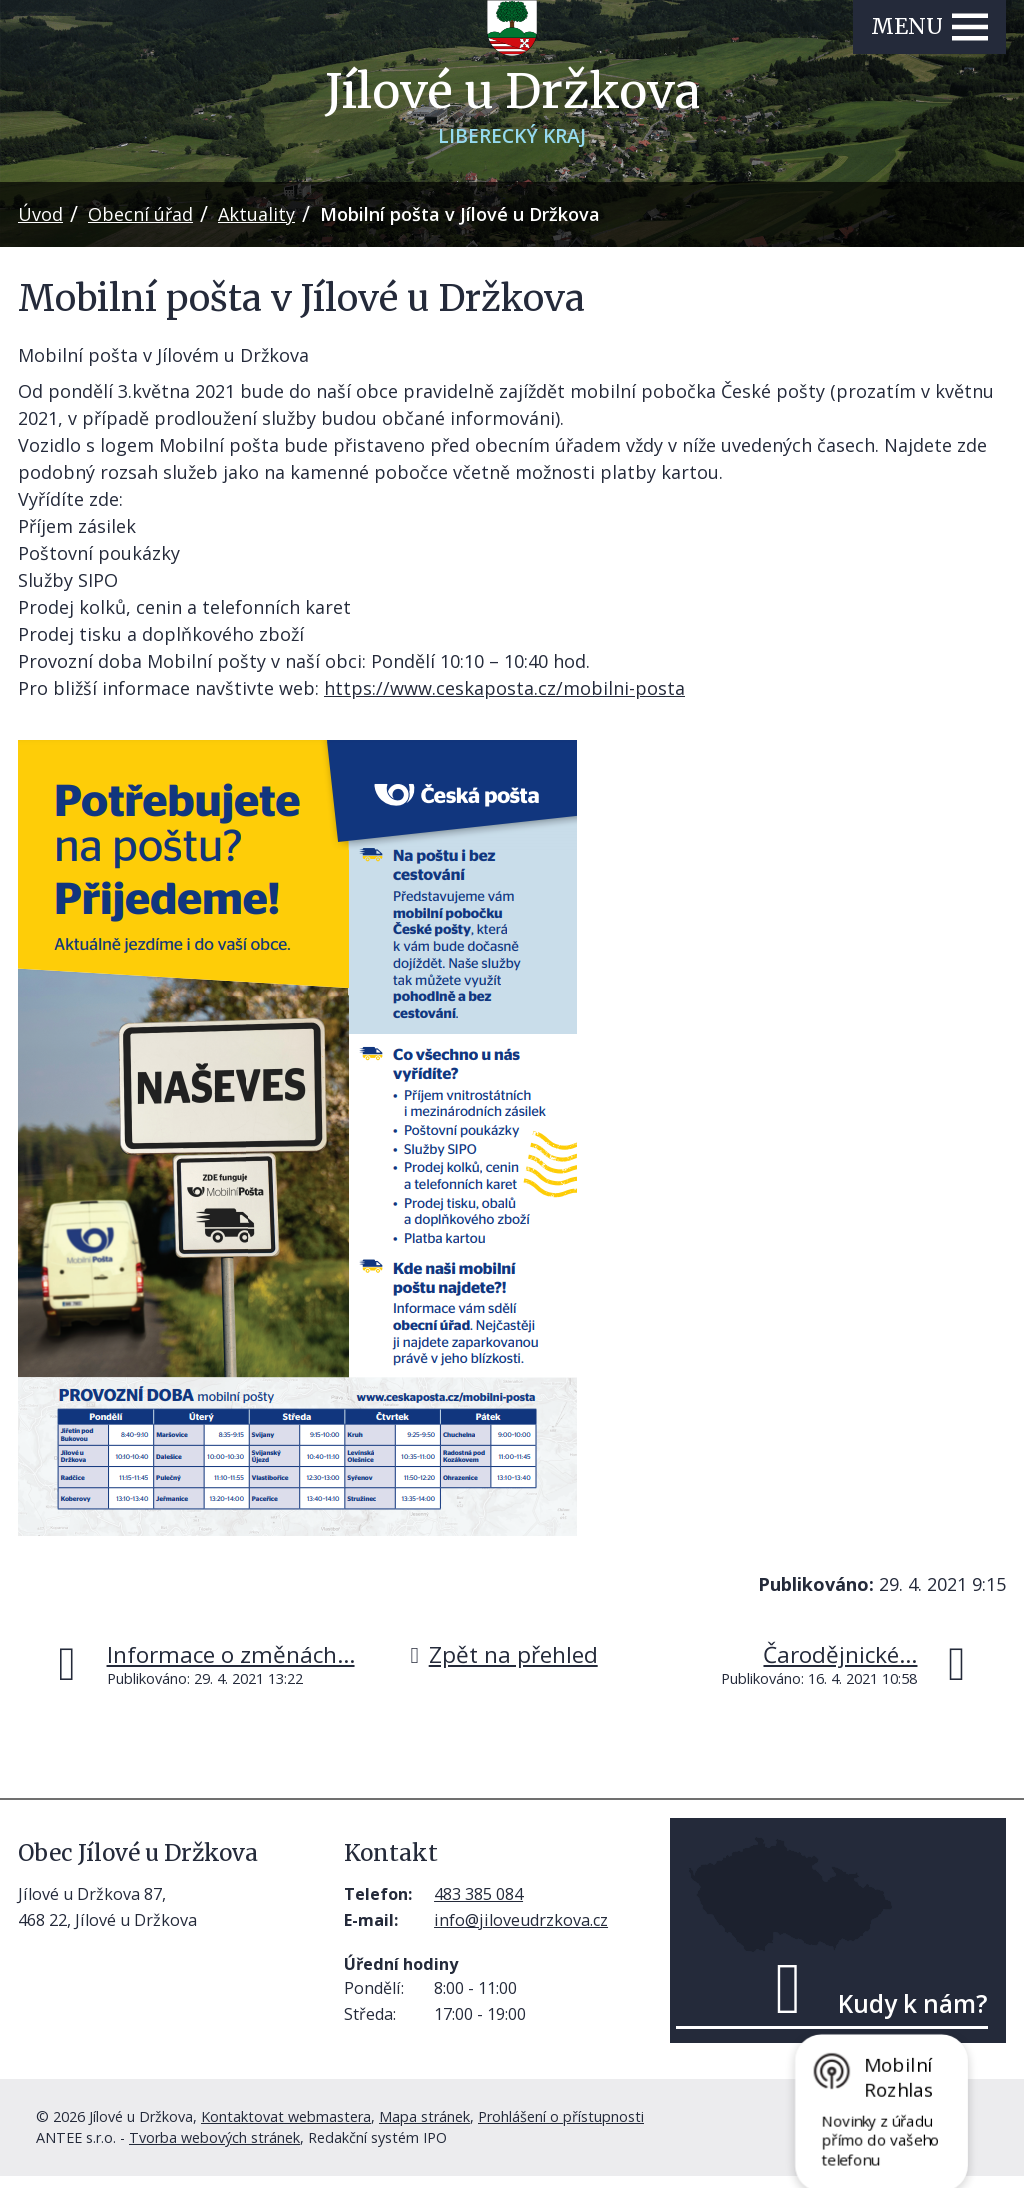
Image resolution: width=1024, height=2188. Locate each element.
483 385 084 (478, 1906)
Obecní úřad (140, 226)
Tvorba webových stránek (214, 2149)
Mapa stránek (424, 2128)
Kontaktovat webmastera (286, 2128)
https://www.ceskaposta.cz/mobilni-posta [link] (504, 700)
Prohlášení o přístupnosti (561, 2128)
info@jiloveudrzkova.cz (521, 1932)
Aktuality (256, 226)
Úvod (40, 226)
